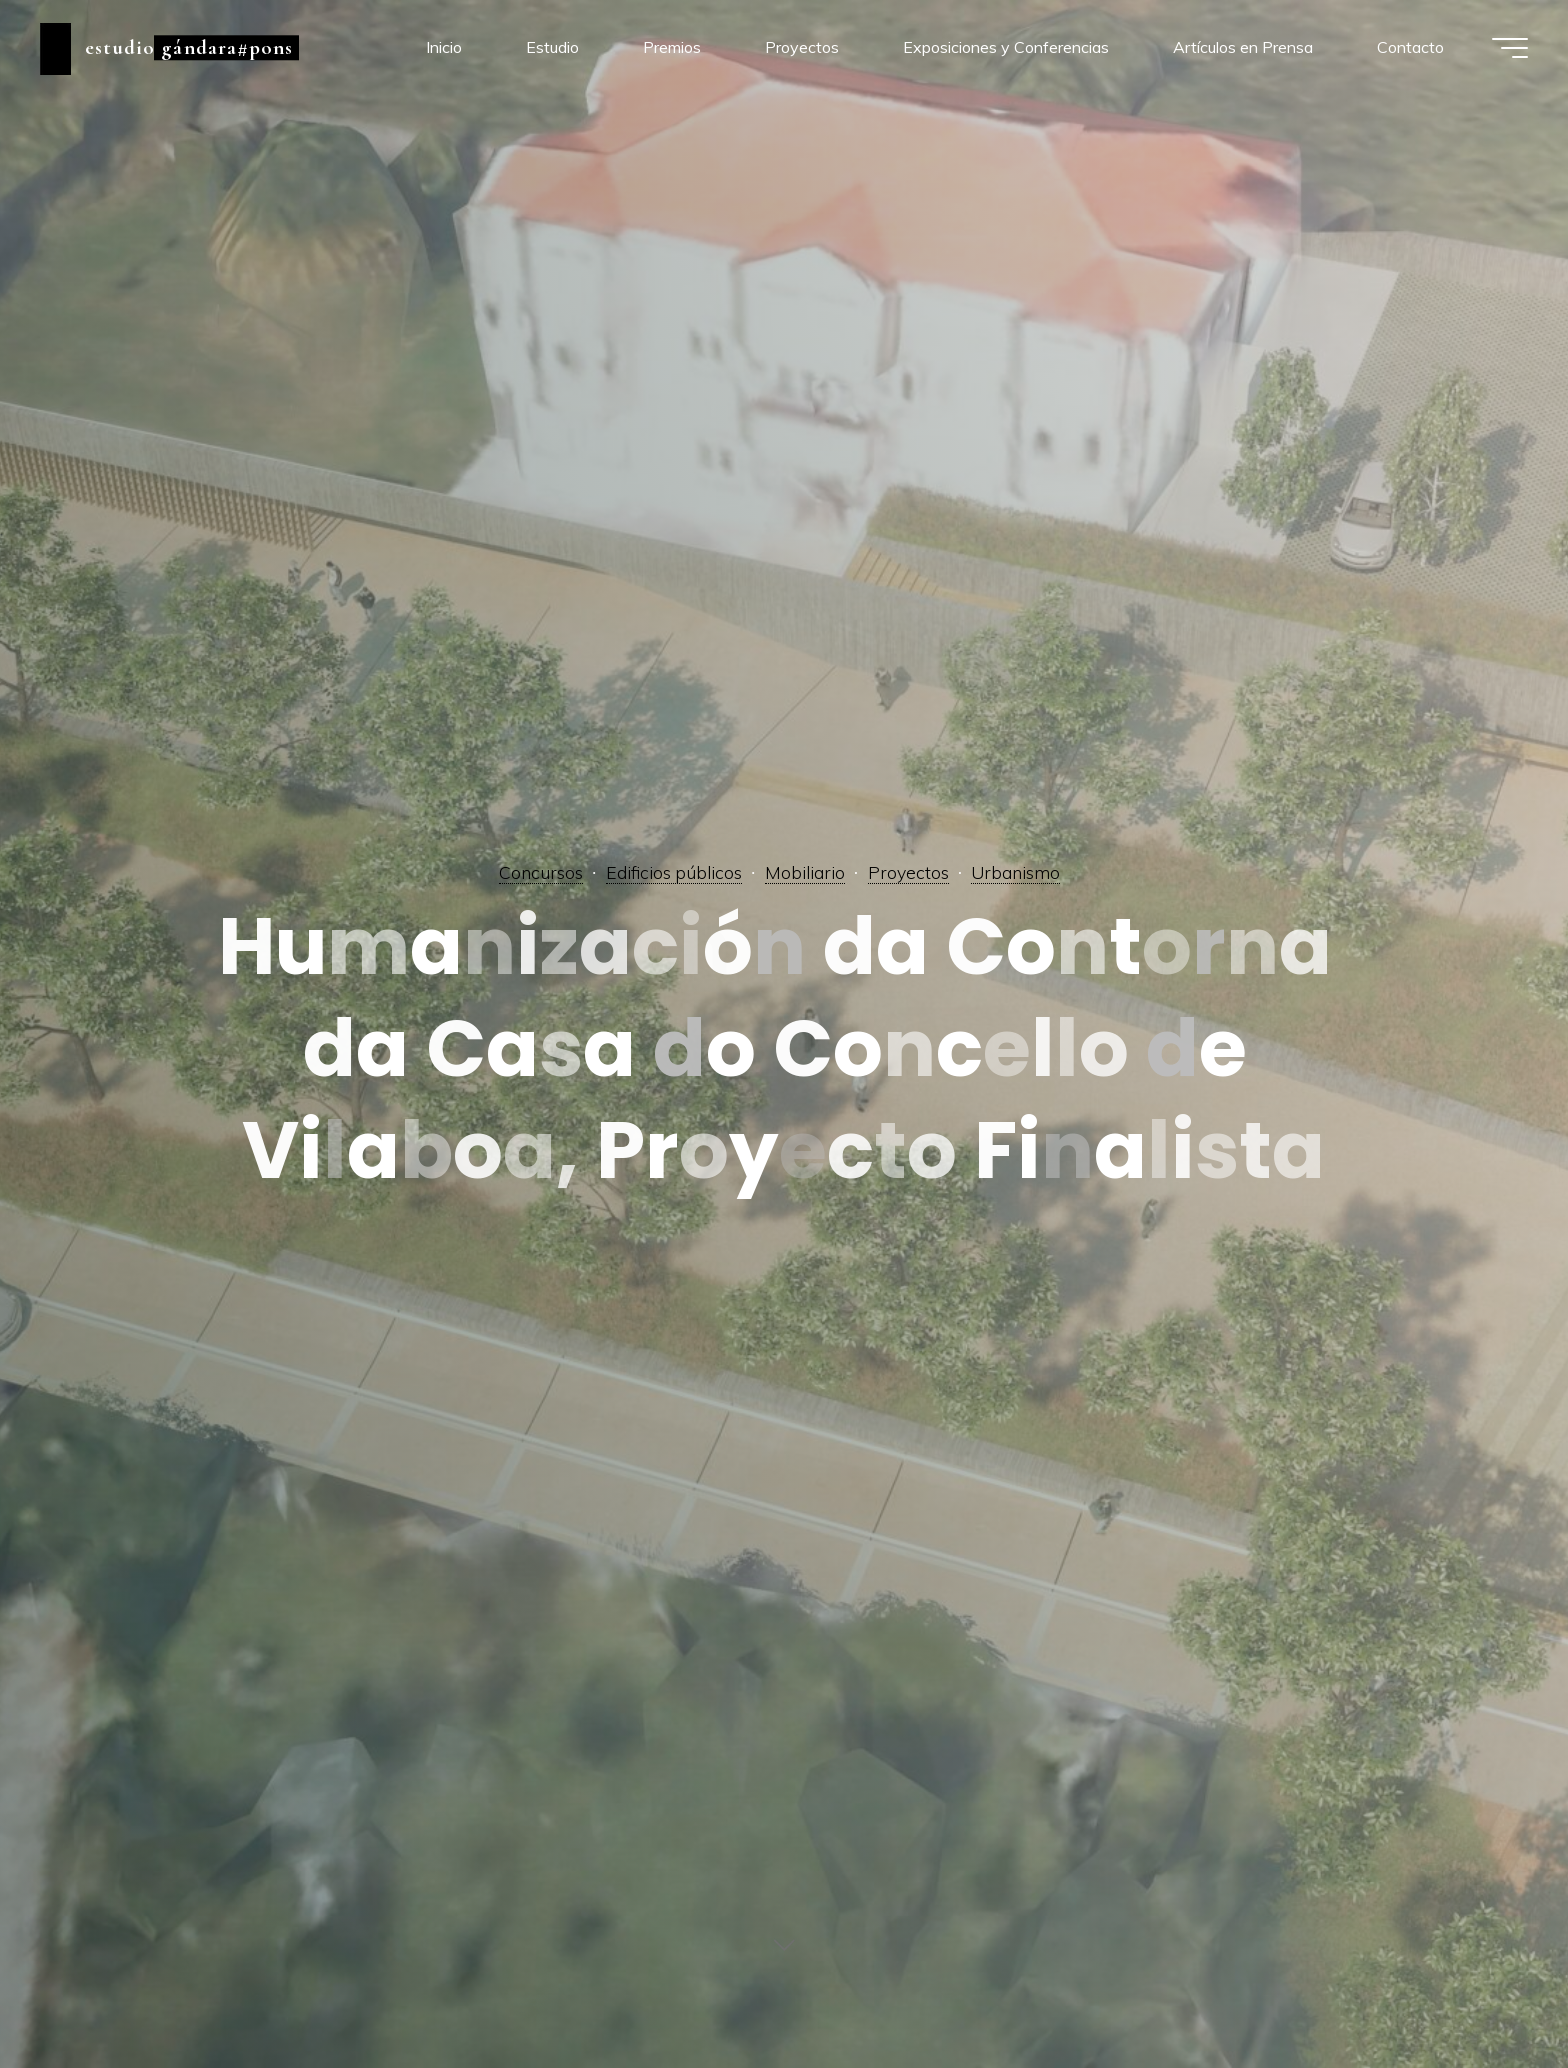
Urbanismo (1015, 872)
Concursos (541, 872)
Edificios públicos (674, 872)
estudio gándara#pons (189, 47)
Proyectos (908, 872)
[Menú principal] (1510, 48)
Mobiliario (805, 872)
